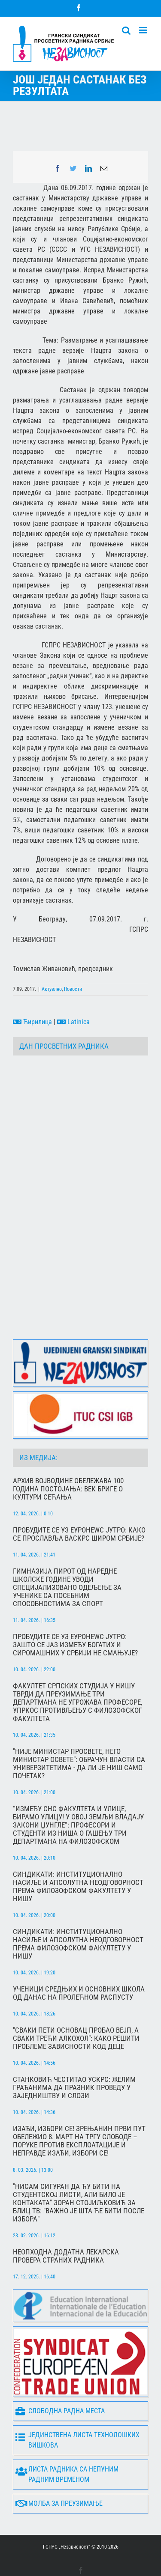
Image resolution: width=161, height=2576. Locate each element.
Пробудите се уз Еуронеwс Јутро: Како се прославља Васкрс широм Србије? (79, 1501)
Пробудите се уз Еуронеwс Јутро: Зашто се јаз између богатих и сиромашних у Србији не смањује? (75, 1611)
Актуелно (52, 989)
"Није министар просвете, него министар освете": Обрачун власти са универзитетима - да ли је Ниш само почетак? (79, 1730)
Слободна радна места (60, 2378)
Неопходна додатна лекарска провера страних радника (66, 2223)
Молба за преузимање (59, 2470)
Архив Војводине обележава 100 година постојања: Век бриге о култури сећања (68, 1455)
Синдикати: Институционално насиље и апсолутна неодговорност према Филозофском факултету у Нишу (78, 1853)
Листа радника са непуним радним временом (66, 2441)
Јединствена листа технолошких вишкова (77, 2406)
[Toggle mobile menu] (143, 30)
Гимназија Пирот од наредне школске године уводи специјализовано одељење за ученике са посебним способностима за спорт (67, 1554)
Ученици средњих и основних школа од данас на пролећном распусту (79, 1960)
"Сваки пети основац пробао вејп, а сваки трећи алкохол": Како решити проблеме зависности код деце (76, 2005)
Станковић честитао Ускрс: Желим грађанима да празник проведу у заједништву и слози (74, 2054)
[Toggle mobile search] (126, 30)
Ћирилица (32, 1022)
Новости (73, 989)
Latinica (73, 1022)
